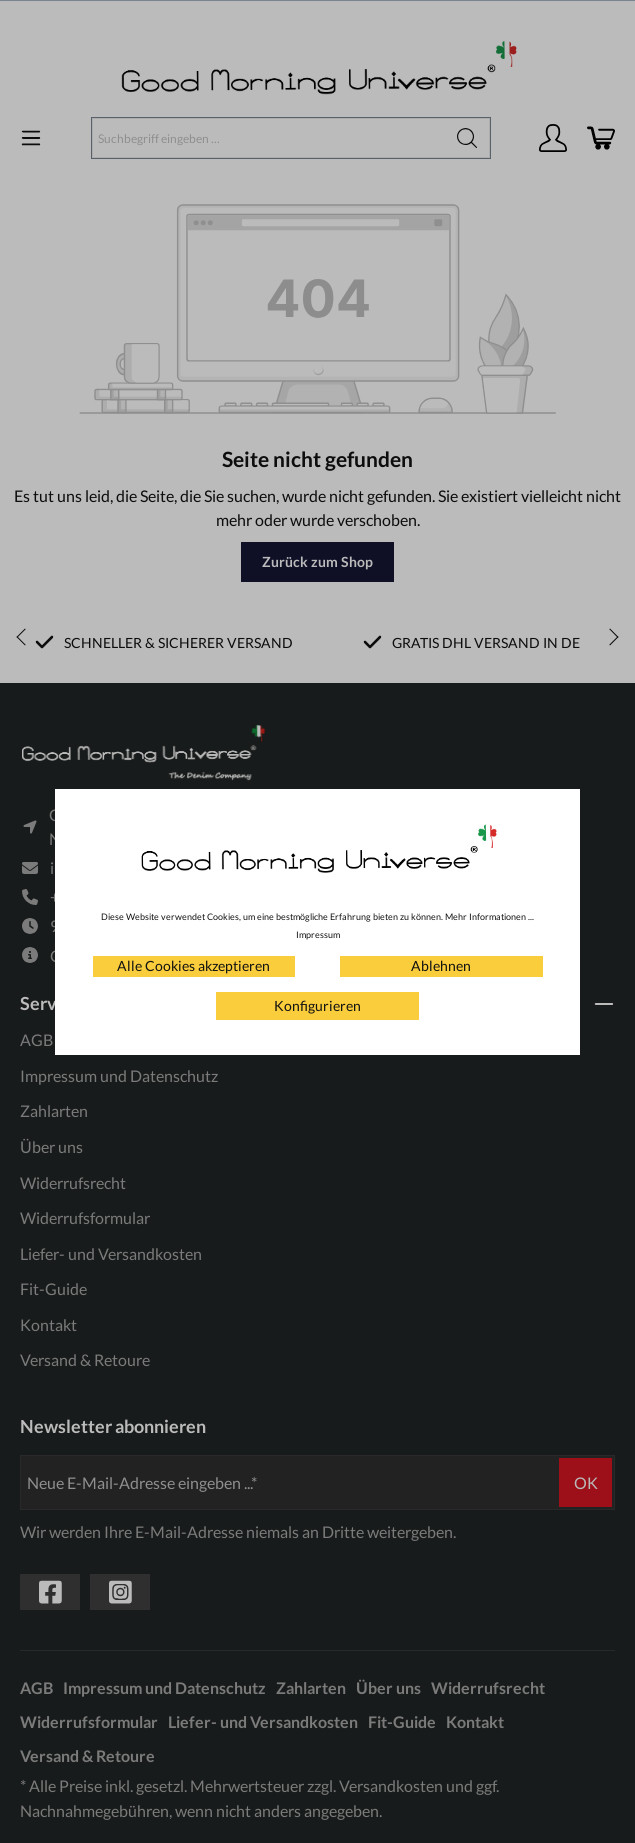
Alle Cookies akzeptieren (193, 965)
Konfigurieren (317, 1005)
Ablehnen (441, 965)
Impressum (318, 934)
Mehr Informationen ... (489, 916)
